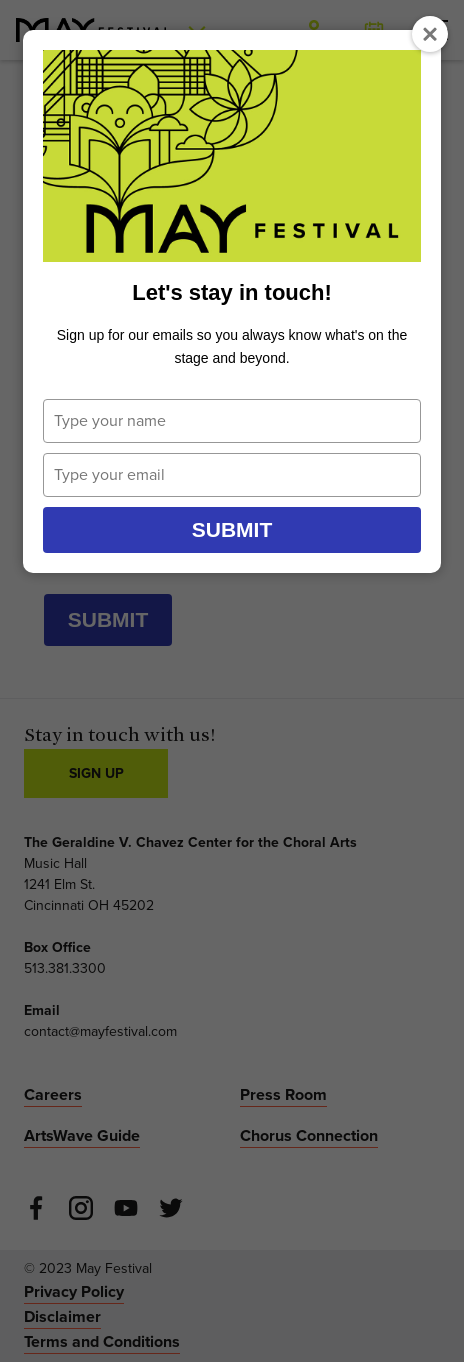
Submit (232, 529)
